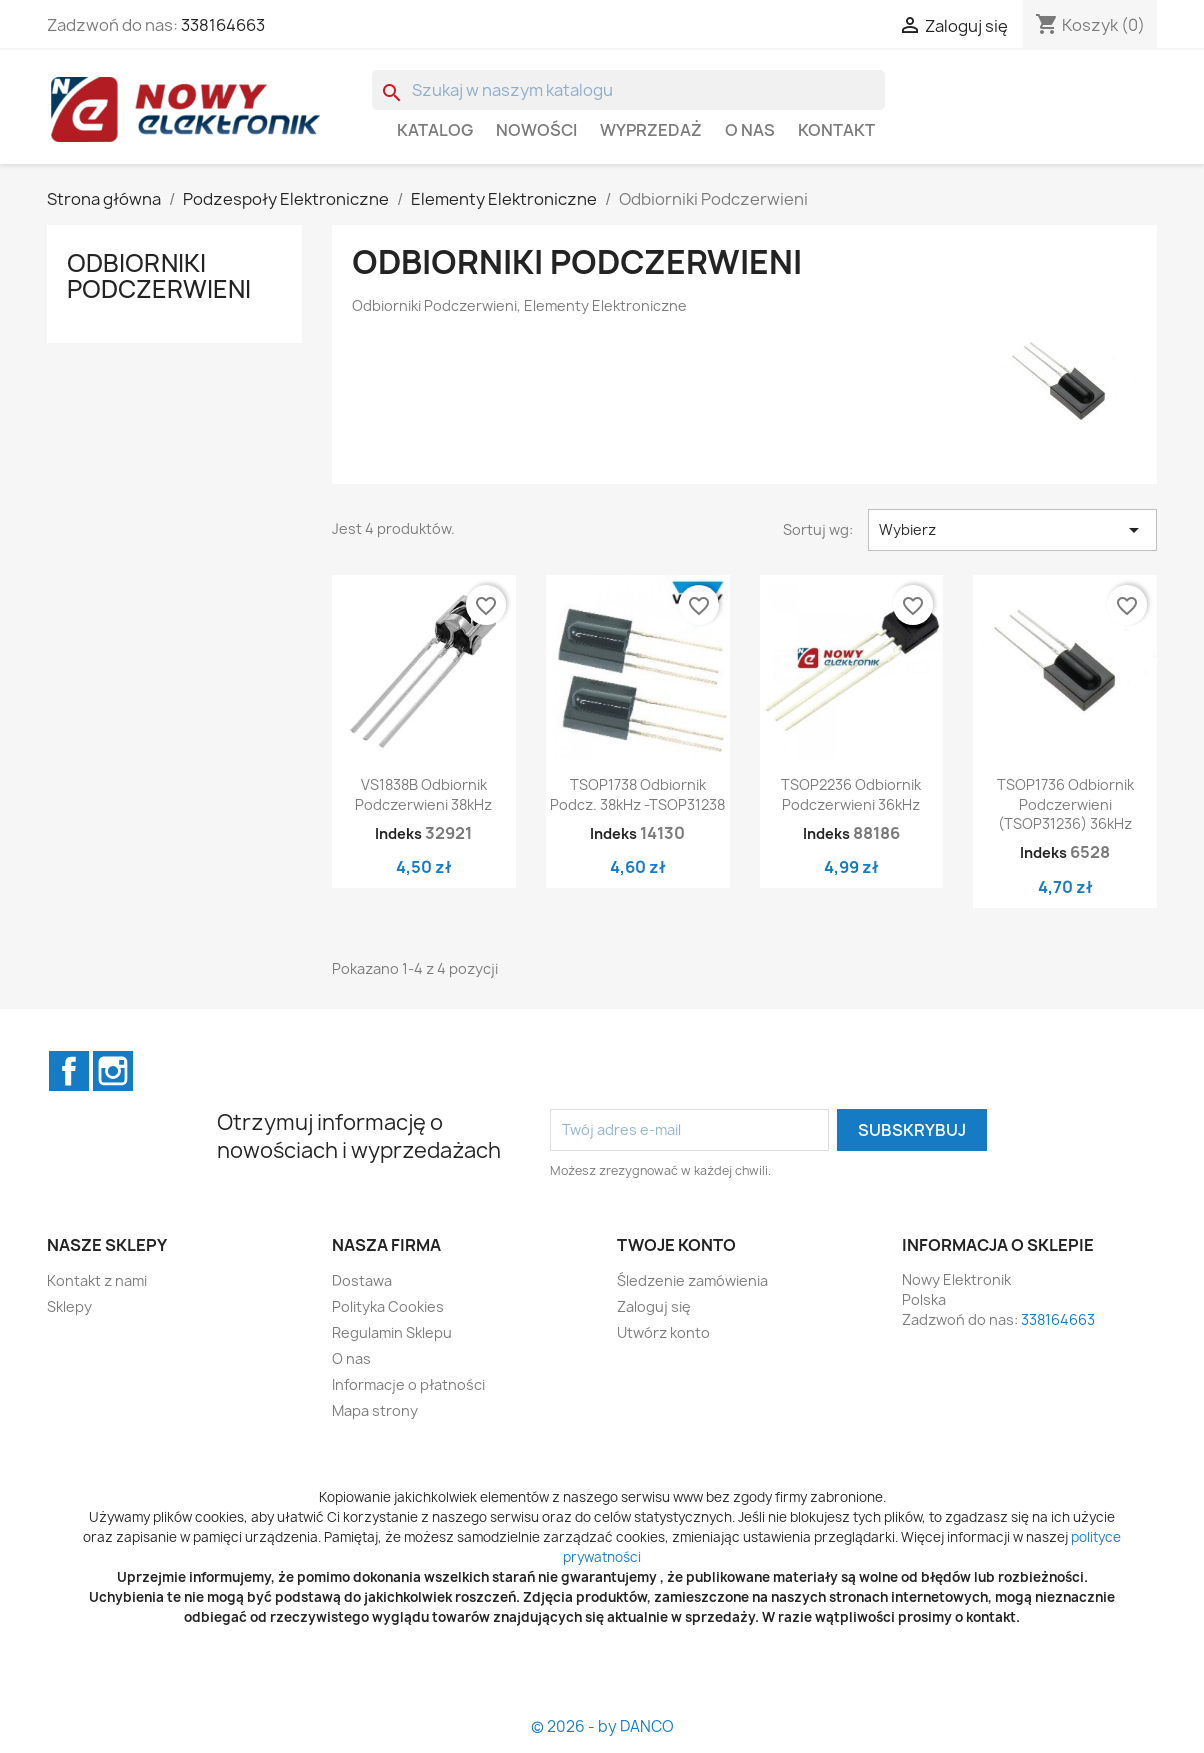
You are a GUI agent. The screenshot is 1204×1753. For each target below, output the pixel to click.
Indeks (398, 833)
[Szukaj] (628, 90)
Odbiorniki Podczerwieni (159, 276)
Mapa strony (375, 1410)
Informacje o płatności (408, 1384)
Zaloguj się (654, 1306)
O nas (750, 130)
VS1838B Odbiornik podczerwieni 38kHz (423, 794)
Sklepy (69, 1306)
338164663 (223, 25)
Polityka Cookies (388, 1306)
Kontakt (836, 130)
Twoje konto (676, 1245)
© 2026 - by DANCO (602, 1726)
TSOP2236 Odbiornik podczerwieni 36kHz (851, 794)
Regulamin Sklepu (392, 1332)
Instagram (113, 1071)
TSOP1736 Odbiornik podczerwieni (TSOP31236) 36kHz (1065, 804)
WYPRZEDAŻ (651, 130)
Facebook (69, 1071)
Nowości (536, 130)
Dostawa (362, 1280)
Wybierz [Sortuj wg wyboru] (1012, 530)
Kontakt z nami (97, 1280)
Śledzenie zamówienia (692, 1280)
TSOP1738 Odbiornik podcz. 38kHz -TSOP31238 (637, 794)
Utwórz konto (663, 1332)
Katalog (435, 130)
